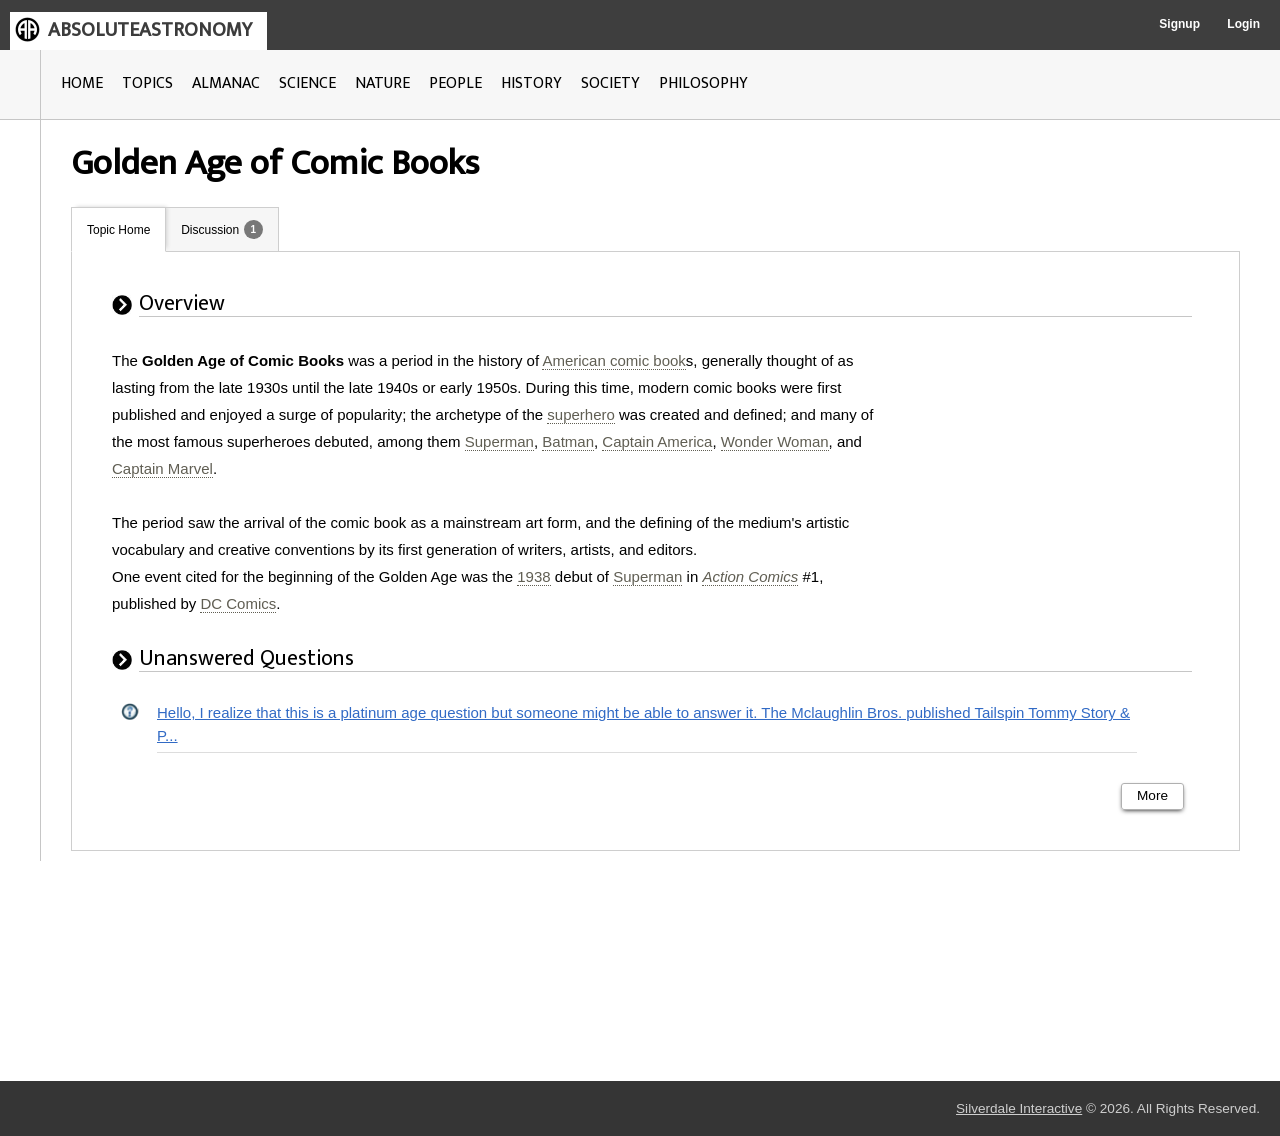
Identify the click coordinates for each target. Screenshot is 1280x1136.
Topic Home (118, 230)
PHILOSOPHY (703, 83)
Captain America (657, 441)
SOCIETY (610, 83)
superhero (581, 414)
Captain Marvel (162, 468)
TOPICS (147, 83)
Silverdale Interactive (1019, 1108)
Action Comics (750, 576)
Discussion (210, 230)
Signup (1179, 24)
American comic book (613, 360)
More (1152, 795)
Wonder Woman (775, 441)
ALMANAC (226, 83)
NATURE (382, 83)
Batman (568, 441)
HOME (82, 83)
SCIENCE (307, 83)
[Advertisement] (1059, 472)
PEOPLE (455, 83)
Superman (499, 441)
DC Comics (238, 603)
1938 (533, 576)
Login (1243, 24)
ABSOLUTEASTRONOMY (150, 30)
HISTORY (531, 83)
